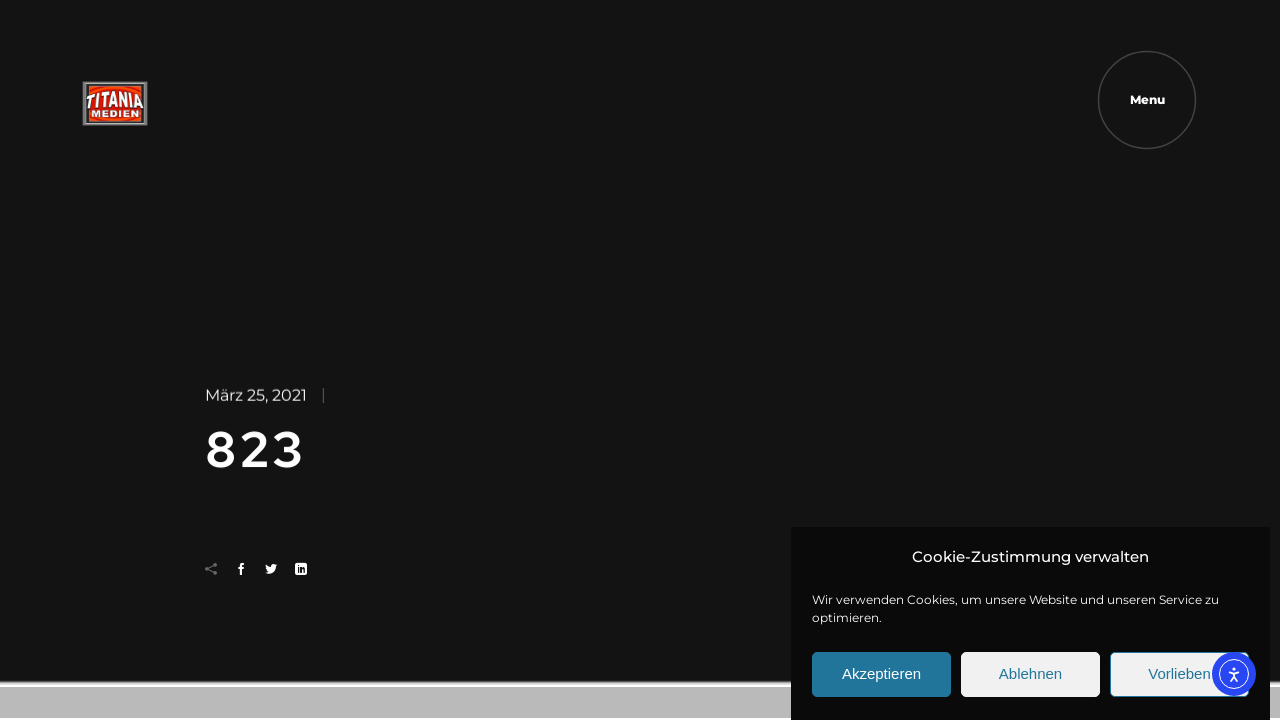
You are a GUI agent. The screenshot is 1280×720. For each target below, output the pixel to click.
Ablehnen (1030, 679)
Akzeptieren (881, 679)
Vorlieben (1179, 679)
